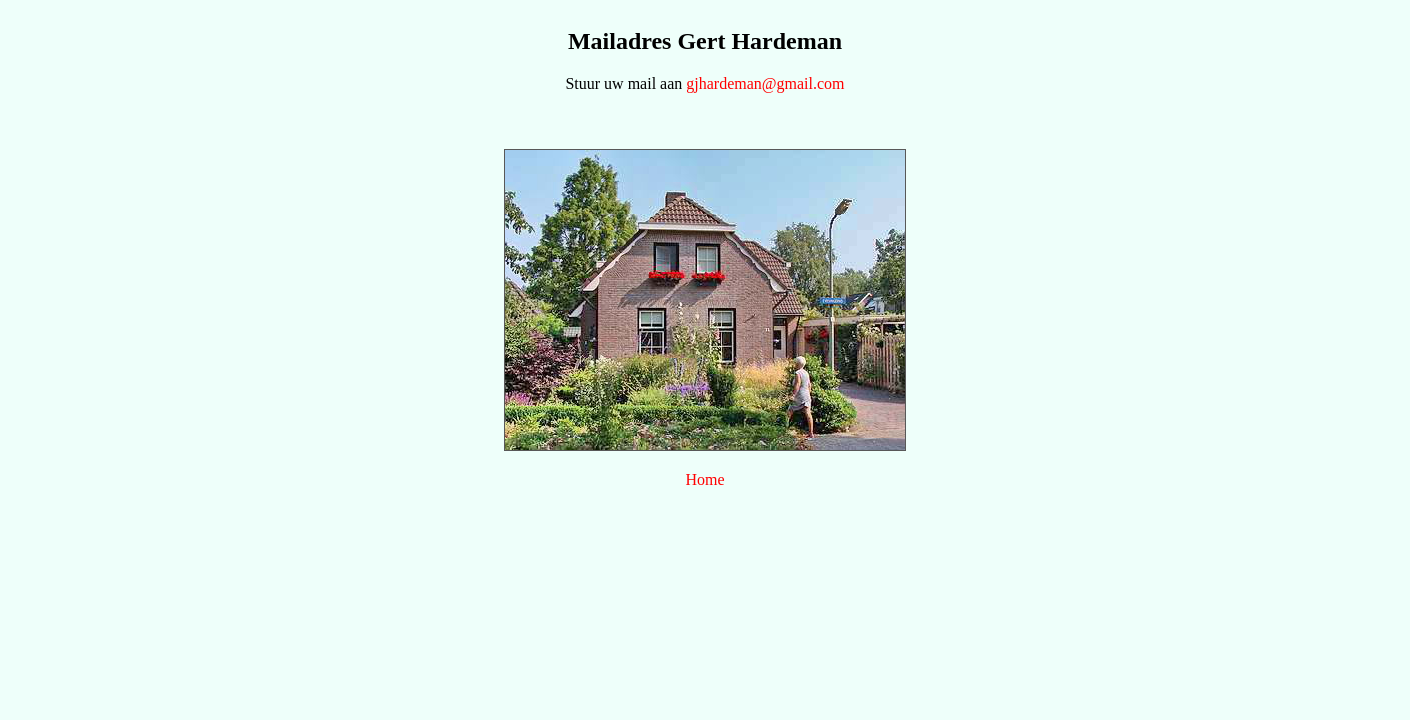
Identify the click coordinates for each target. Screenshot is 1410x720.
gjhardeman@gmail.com (765, 83)
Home (704, 479)
